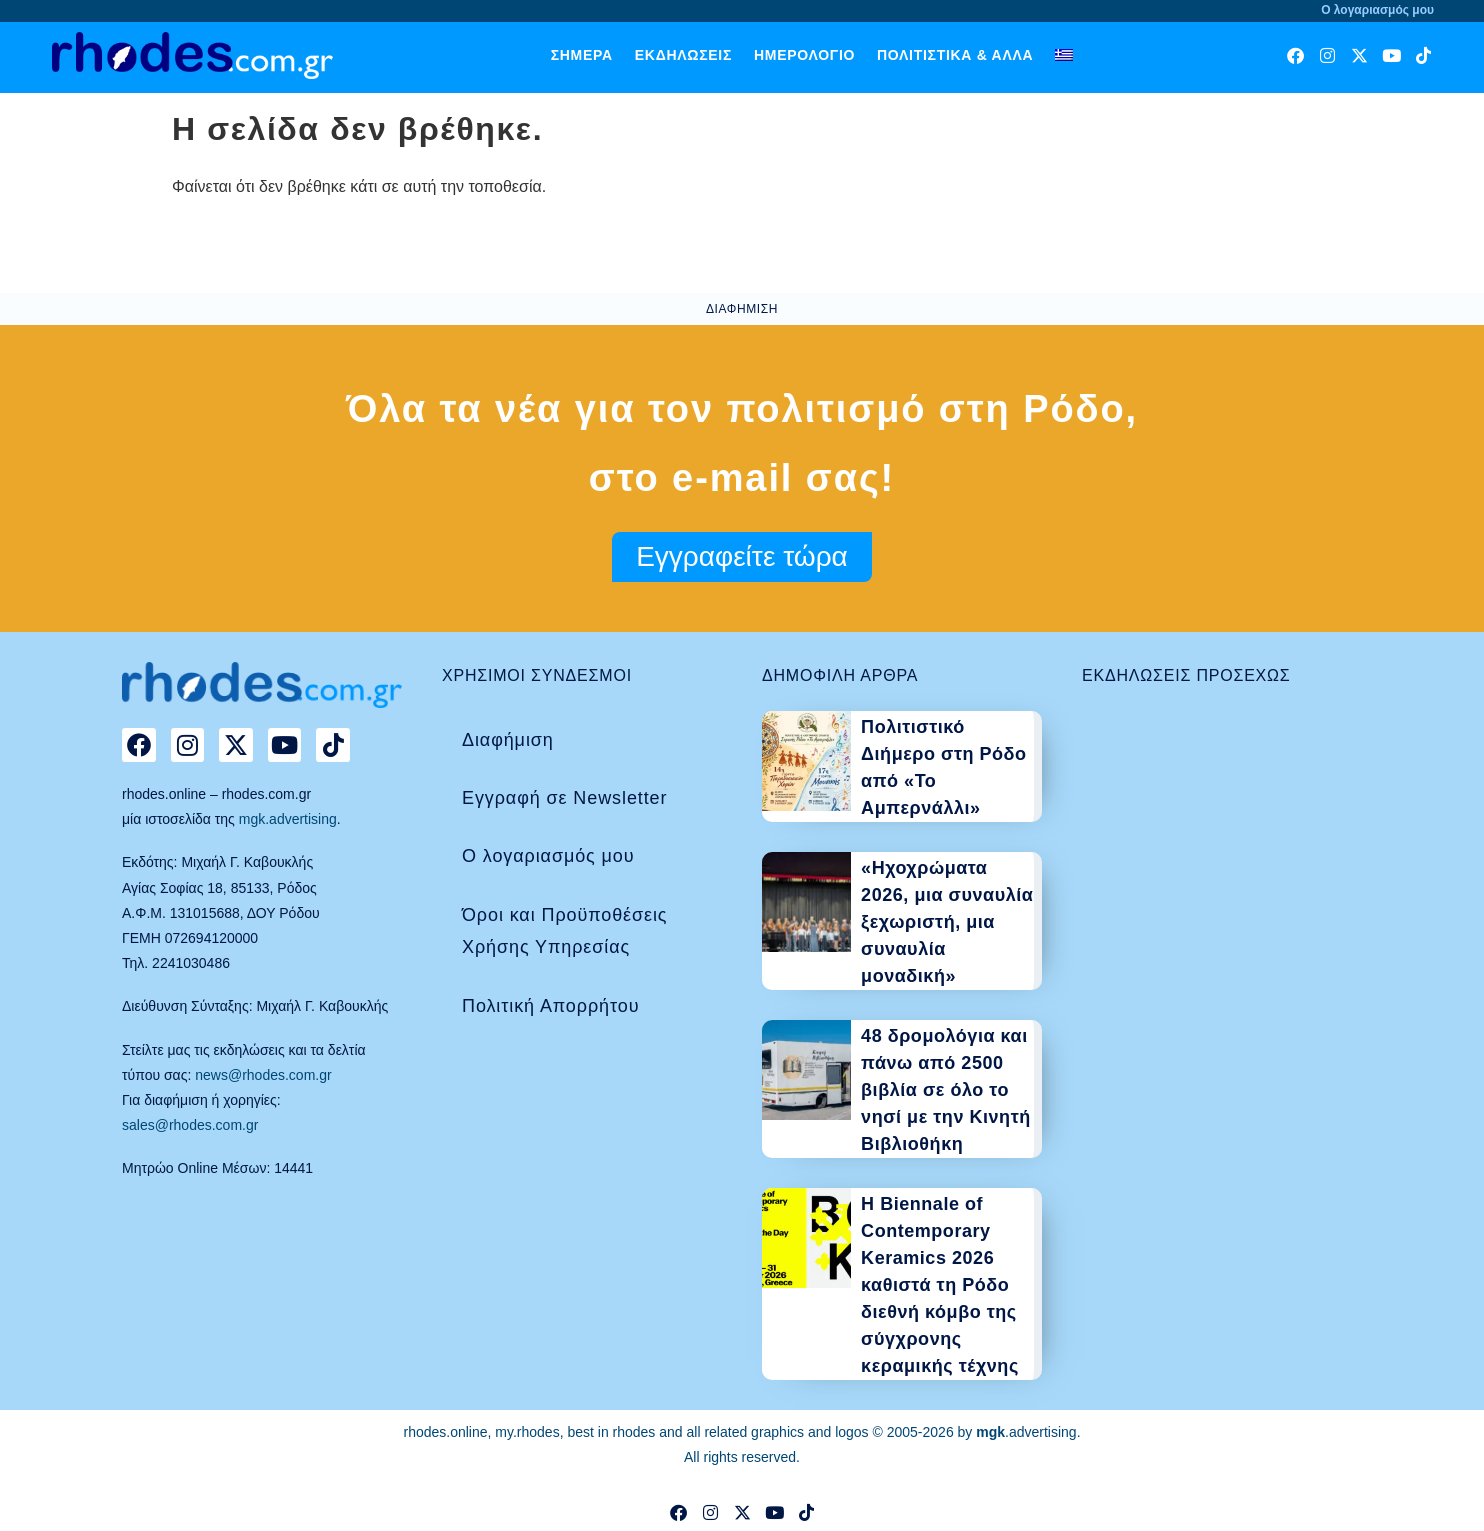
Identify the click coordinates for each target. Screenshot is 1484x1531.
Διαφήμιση (508, 740)
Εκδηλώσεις (683, 55)
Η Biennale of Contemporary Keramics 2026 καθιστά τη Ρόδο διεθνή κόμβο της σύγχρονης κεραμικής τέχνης (940, 1285)
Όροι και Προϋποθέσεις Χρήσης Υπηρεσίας (564, 931)
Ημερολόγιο (804, 55)
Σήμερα (582, 55)
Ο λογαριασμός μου (548, 856)
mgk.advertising (288, 819)
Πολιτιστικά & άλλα (955, 55)
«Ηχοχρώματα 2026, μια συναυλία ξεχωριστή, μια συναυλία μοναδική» (947, 922)
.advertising (1026, 1432)
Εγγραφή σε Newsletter (564, 798)
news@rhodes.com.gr (263, 1075)
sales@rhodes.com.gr (190, 1125)
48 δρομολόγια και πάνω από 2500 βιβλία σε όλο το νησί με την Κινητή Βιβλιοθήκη (946, 1090)
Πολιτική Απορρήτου (550, 1006)
